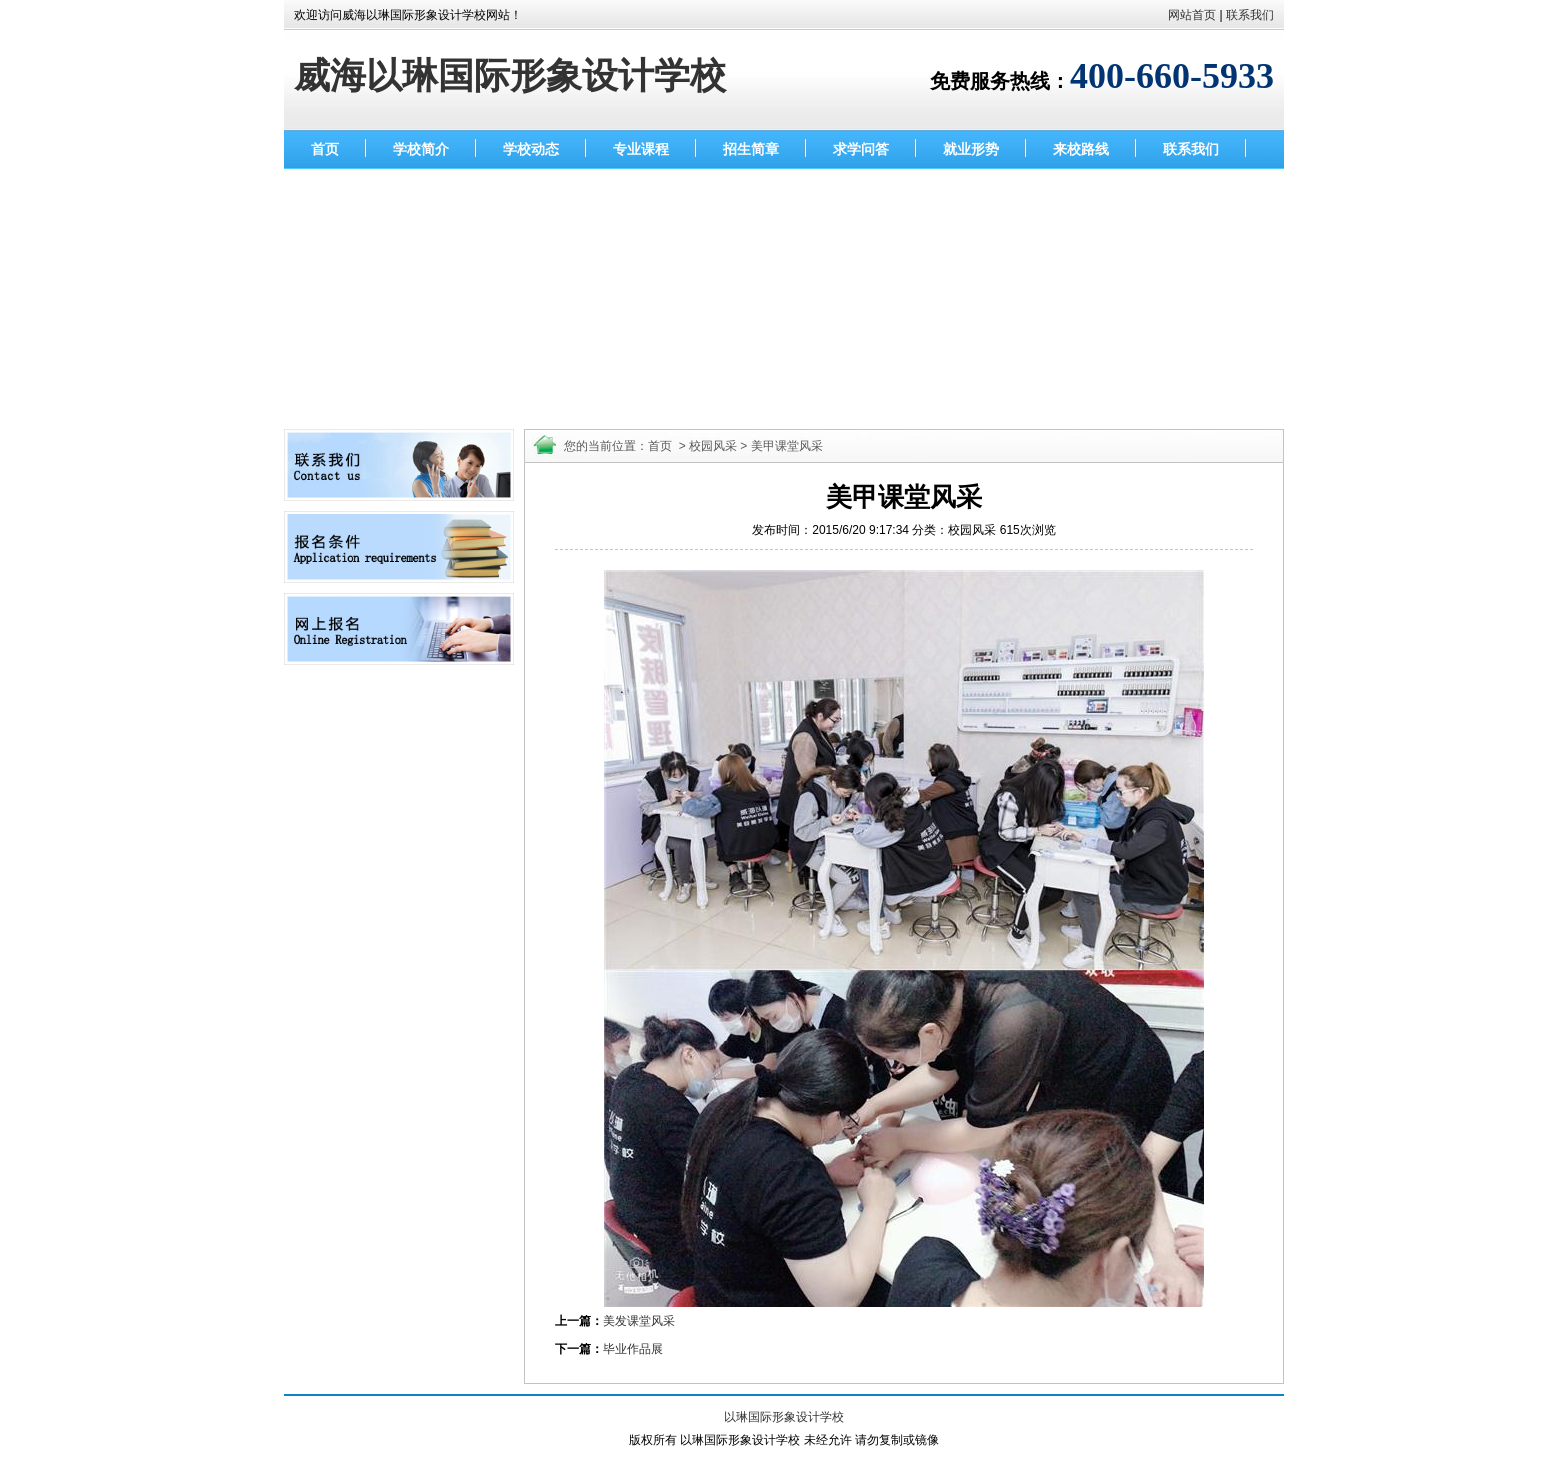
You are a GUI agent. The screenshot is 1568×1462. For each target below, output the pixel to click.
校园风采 (713, 446)
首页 (325, 149)
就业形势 (971, 149)
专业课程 (641, 149)
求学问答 (861, 149)
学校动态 (531, 149)
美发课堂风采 (639, 1321)
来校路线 (1081, 149)
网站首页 (1192, 15)
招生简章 (751, 149)
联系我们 (1250, 15)
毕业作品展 (633, 1349)
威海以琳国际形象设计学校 (510, 76)
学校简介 (421, 149)
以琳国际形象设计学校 (784, 1417)
